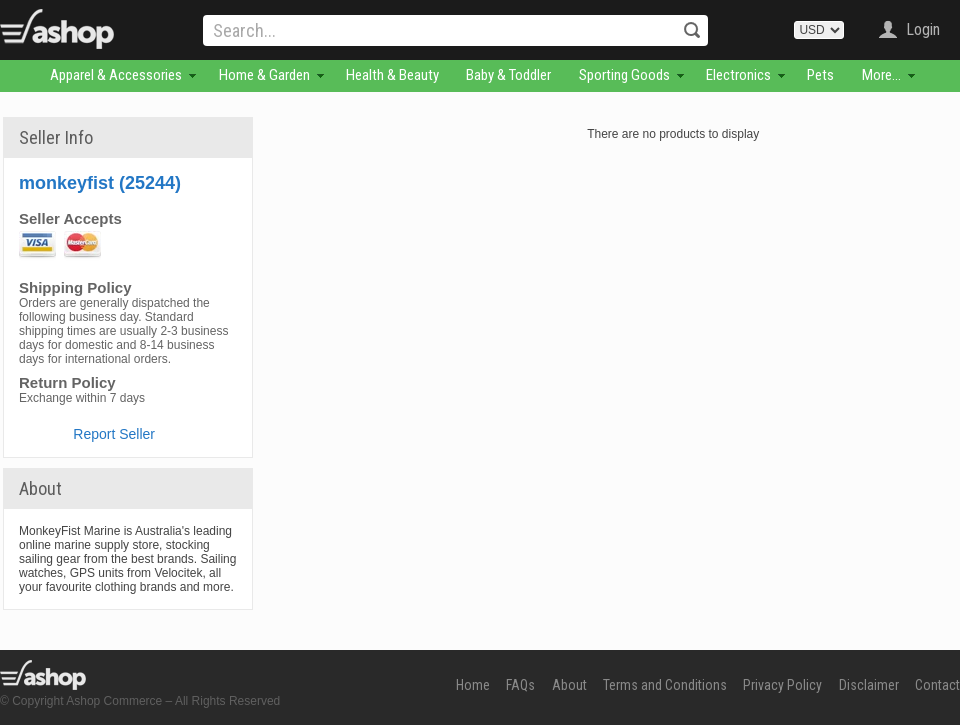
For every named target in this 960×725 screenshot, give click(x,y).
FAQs (520, 685)
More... (881, 75)
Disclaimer (869, 685)
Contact (937, 685)
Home (473, 685)
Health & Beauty (392, 75)
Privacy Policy (782, 685)
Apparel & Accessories (116, 75)
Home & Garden (264, 75)
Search (692, 30)
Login (923, 29)
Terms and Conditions (665, 685)
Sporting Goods (624, 75)
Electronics (738, 75)
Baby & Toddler (508, 75)
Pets (820, 75)
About (569, 685)
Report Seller (114, 434)
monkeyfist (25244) (100, 183)
